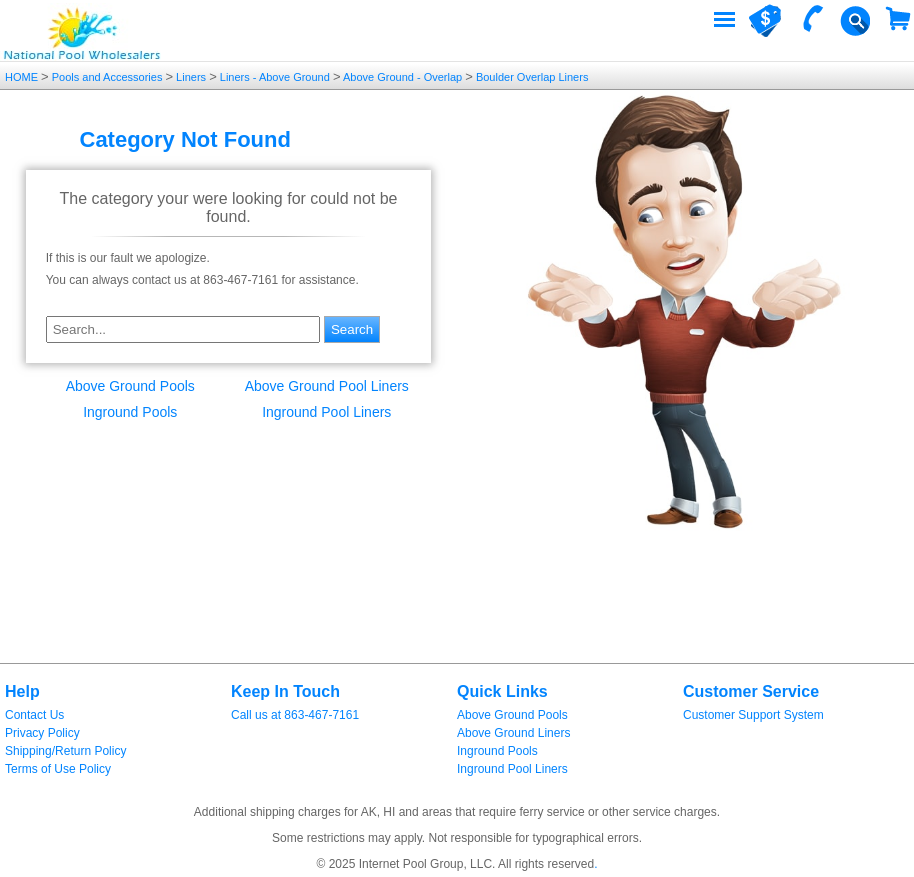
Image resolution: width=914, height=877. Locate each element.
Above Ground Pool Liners (327, 386)
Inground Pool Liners (326, 412)
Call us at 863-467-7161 (295, 715)
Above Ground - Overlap (403, 77)
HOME (23, 77)
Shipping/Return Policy (65, 751)
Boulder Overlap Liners (531, 77)
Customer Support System (753, 715)
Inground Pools (130, 412)
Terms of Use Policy (58, 769)
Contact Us (34, 715)
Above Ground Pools (130, 386)
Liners (191, 77)
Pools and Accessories (107, 77)
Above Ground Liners (513, 733)
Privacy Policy (42, 733)
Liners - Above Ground (275, 77)
